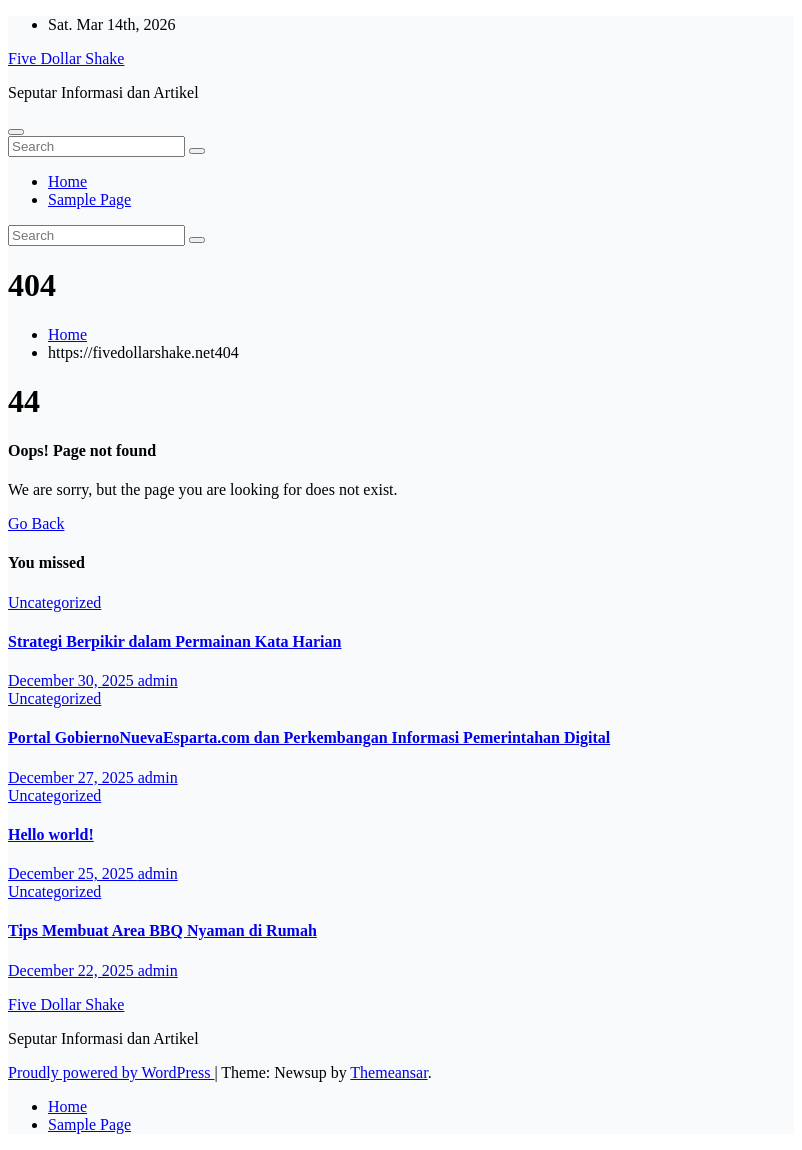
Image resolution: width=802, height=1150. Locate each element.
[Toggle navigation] (16, 132)
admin (158, 680)
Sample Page (89, 199)
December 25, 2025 (73, 873)
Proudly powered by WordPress (111, 1072)
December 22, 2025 (73, 970)
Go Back (36, 523)
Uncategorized (54, 602)
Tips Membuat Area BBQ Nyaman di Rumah (162, 930)
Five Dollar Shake (66, 58)
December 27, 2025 (73, 777)
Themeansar (388, 1072)
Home (67, 181)
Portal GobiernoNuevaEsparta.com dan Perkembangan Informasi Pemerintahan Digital (309, 737)
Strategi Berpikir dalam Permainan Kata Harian (174, 641)
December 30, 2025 (73, 680)
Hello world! (51, 834)
